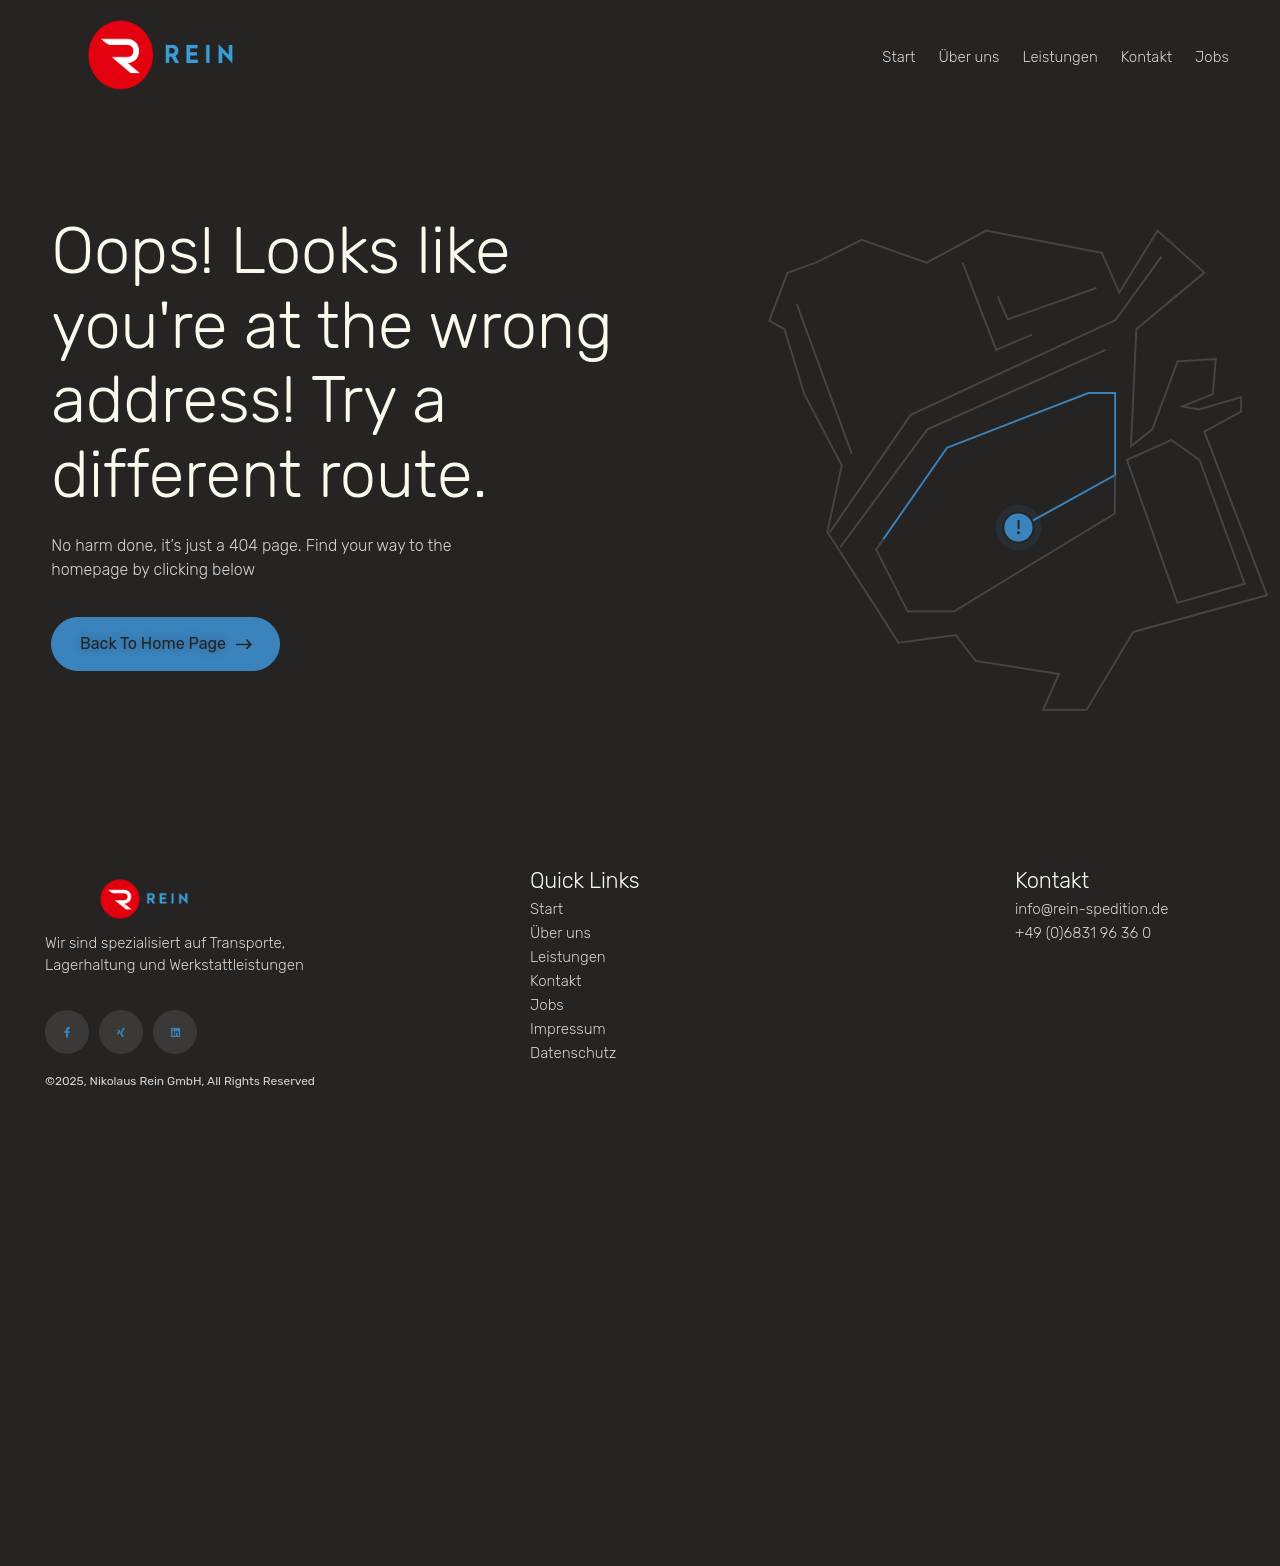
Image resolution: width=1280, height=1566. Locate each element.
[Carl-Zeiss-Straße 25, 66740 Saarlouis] (640, 1319)
